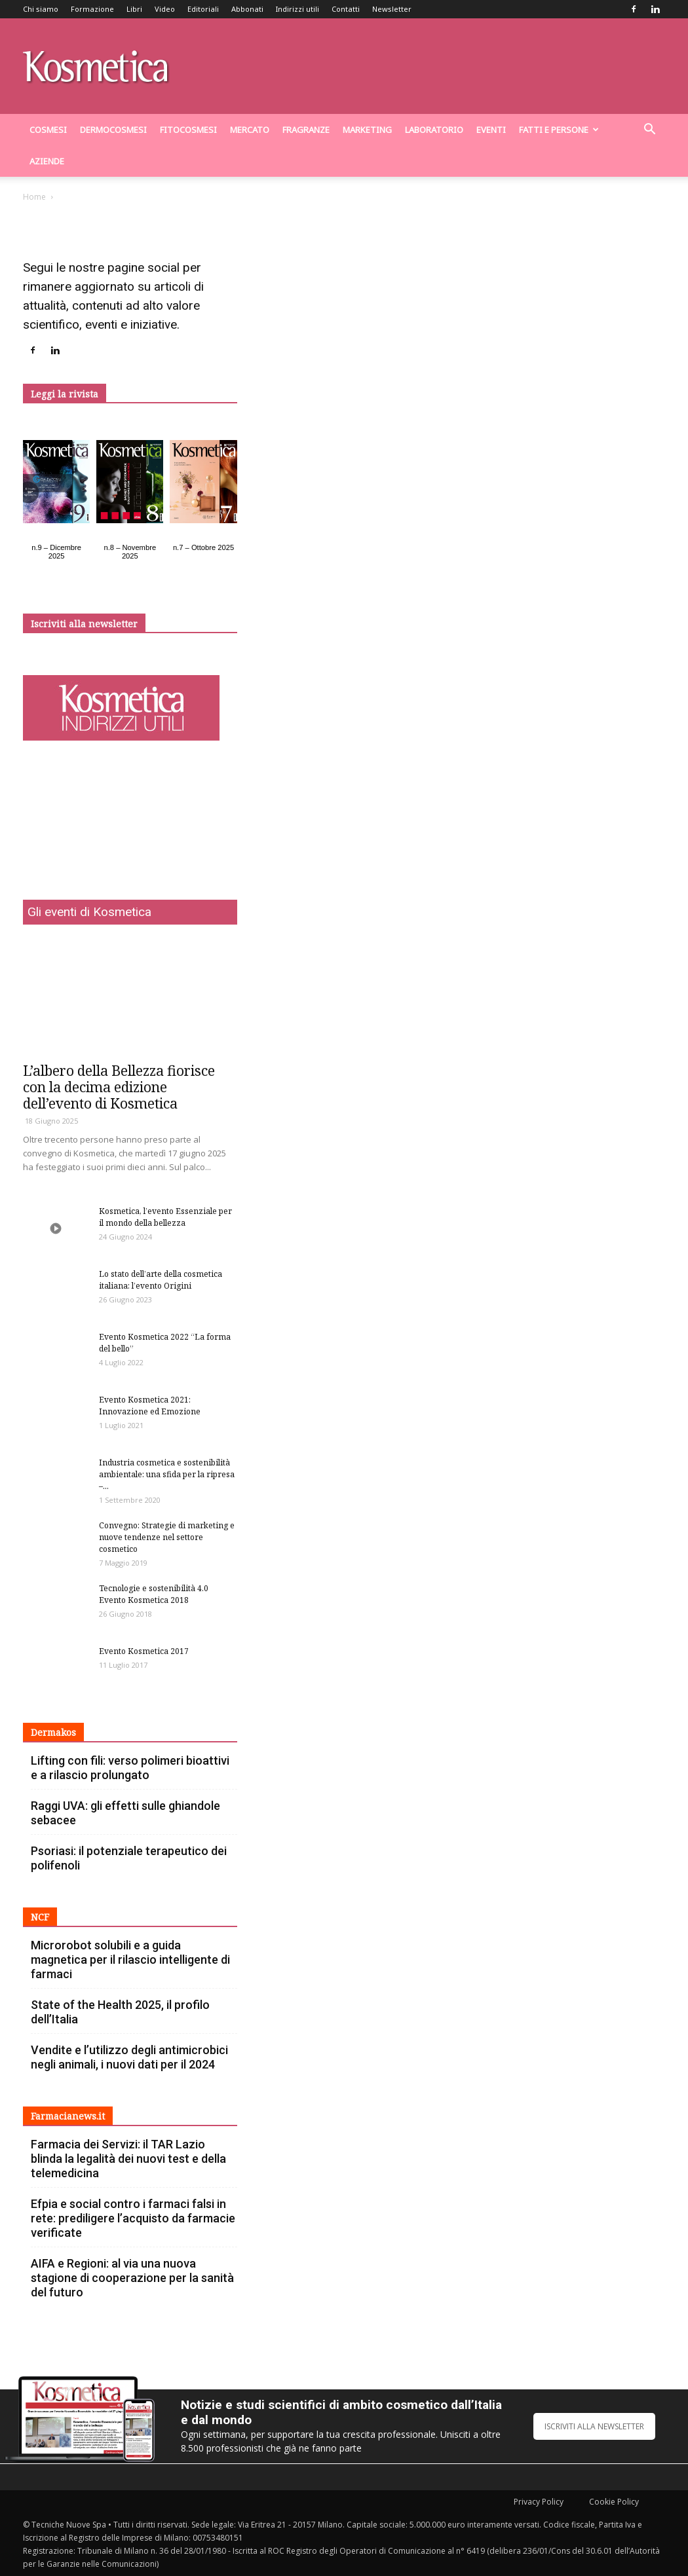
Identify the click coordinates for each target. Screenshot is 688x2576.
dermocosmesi (113, 130)
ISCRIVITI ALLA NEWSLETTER (594, 2426)
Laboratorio (434, 130)
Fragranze (306, 130)
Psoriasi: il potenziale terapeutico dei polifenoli (129, 1858)
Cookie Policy (614, 2501)
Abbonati (247, 9)
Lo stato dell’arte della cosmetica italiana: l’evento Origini (160, 1279)
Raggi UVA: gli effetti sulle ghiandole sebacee (125, 1813)
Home (34, 196)
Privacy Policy (539, 2501)
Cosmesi (48, 130)
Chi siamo (40, 9)
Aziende (46, 161)
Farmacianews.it (68, 2116)
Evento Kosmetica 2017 (144, 1651)
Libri (134, 9)
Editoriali (203, 9)
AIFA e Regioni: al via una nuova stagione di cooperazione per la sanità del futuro (132, 2277)
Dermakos (53, 1732)
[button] (649, 130)
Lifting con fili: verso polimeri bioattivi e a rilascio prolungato (130, 1768)
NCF (40, 1917)
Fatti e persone (559, 130)
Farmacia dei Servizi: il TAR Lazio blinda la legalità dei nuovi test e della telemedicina (128, 2158)
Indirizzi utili (297, 9)
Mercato (249, 130)
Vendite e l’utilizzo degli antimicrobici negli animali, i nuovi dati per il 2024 (129, 2057)
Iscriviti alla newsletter (84, 623)
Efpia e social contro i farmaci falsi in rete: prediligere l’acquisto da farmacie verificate (133, 2218)
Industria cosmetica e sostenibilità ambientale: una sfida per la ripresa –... (167, 1474)
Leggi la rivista (64, 394)
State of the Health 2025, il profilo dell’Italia (120, 2012)
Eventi (491, 130)
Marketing (367, 130)
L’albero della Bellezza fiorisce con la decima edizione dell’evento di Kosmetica (119, 1087)
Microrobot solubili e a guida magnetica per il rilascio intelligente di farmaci (130, 1959)
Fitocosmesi (188, 130)
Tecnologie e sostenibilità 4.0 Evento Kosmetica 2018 (153, 1594)
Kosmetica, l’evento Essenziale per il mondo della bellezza (165, 1216)
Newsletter (391, 9)
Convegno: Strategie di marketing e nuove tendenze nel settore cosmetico (167, 1537)
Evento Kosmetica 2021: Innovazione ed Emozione (150, 1405)
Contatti (346, 9)
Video (165, 9)
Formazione (92, 9)
